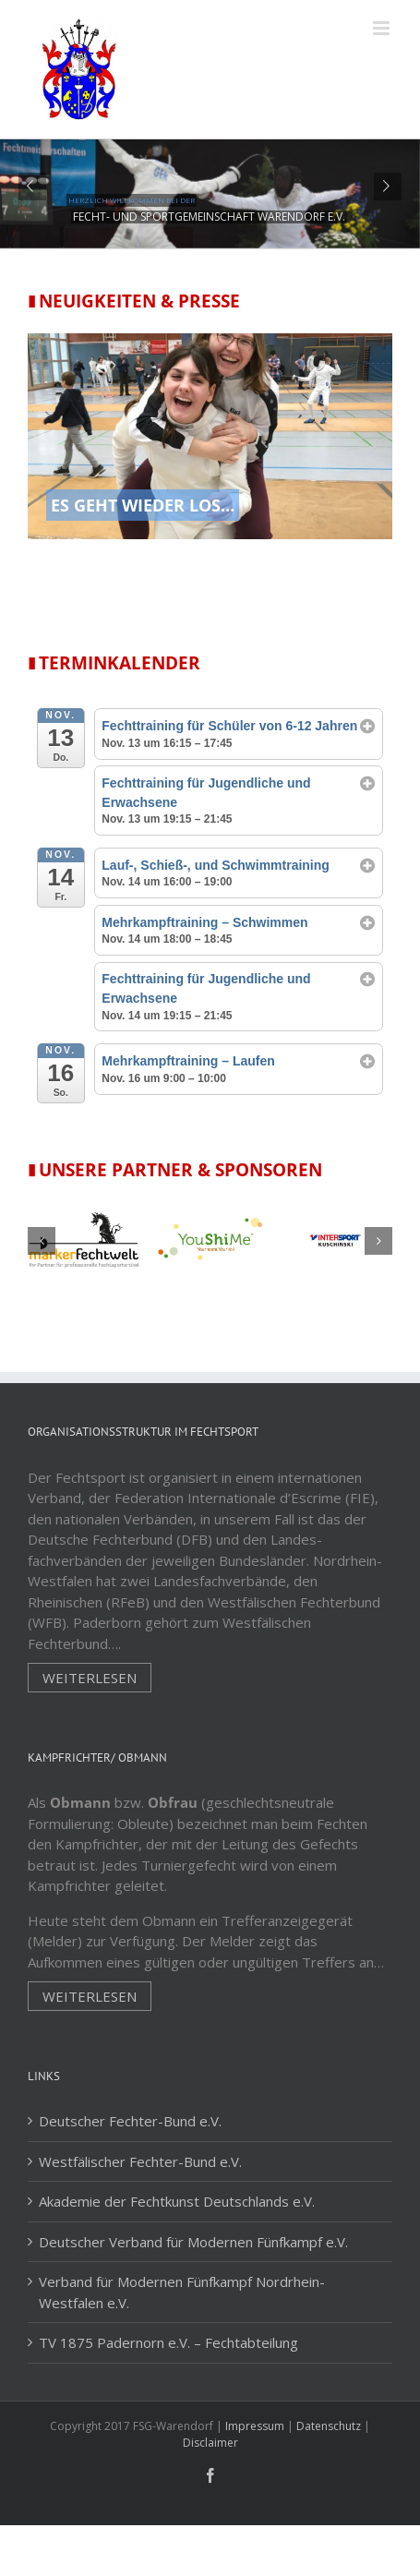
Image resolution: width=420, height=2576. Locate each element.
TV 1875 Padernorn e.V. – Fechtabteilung (168, 2342)
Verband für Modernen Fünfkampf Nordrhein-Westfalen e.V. (182, 2292)
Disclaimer (210, 2442)
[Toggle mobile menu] (382, 28)
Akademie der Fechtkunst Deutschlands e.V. (177, 2201)
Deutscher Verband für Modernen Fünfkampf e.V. (193, 2242)
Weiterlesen (89, 1677)
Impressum (254, 2426)
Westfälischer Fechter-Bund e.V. (140, 2161)
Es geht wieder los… (142, 505)
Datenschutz (328, 2426)
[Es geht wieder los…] (210, 448)
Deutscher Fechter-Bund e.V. (130, 2121)
